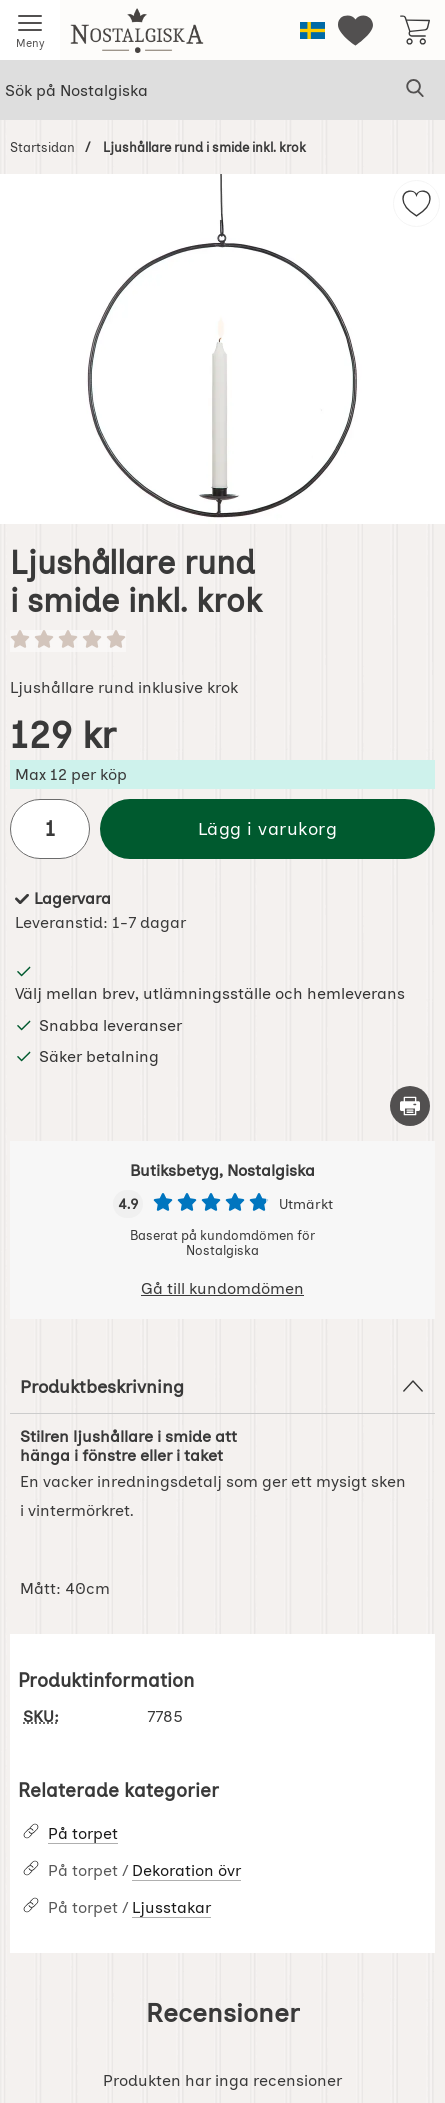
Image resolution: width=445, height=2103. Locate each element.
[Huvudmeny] (30, 30)
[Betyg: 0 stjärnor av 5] (222, 641)
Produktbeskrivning (222, 1386)
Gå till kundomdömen (222, 1288)
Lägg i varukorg (268, 828)
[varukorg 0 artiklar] (415, 30)
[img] (416, 203)
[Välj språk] (312, 30)
